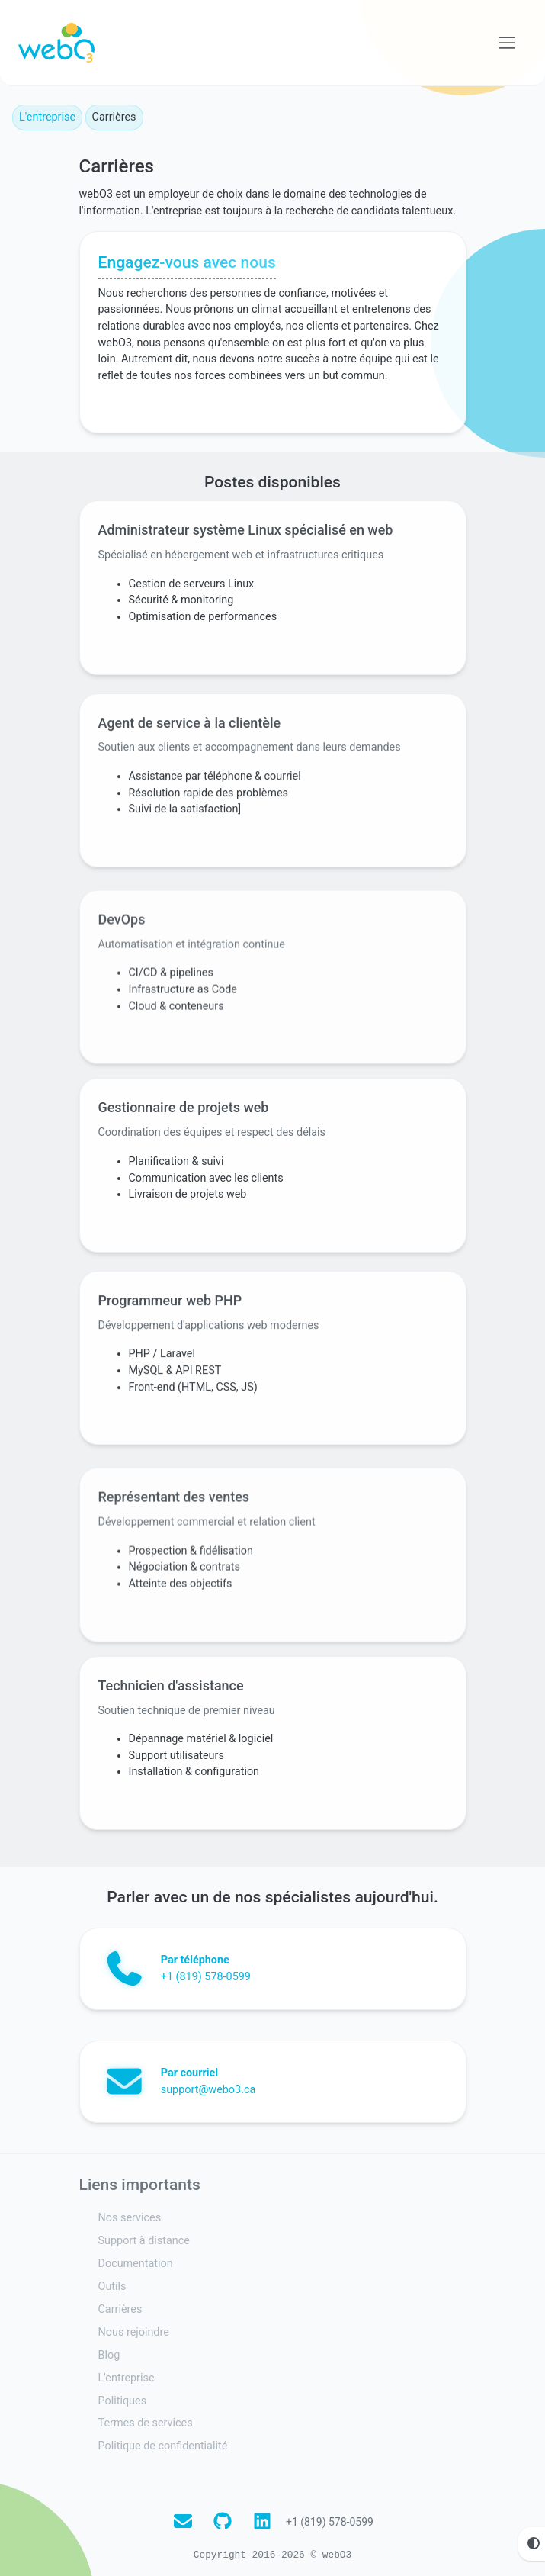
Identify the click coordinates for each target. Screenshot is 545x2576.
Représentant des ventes (174, 1555)
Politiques (122, 2395)
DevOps (122, 979)
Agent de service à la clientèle (189, 749)
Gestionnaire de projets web (184, 1113)
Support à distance (144, 2236)
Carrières (120, 2304)
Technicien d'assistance (171, 1688)
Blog (109, 2349)
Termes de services (145, 2418)
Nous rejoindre (133, 2326)
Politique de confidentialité (163, 2441)
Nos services (130, 2213)
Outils (112, 2281)
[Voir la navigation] (507, 42)
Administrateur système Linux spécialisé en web (246, 537)
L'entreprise (47, 117)
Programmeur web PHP (170, 1325)
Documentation (135, 2259)
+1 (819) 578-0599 (329, 2516)
